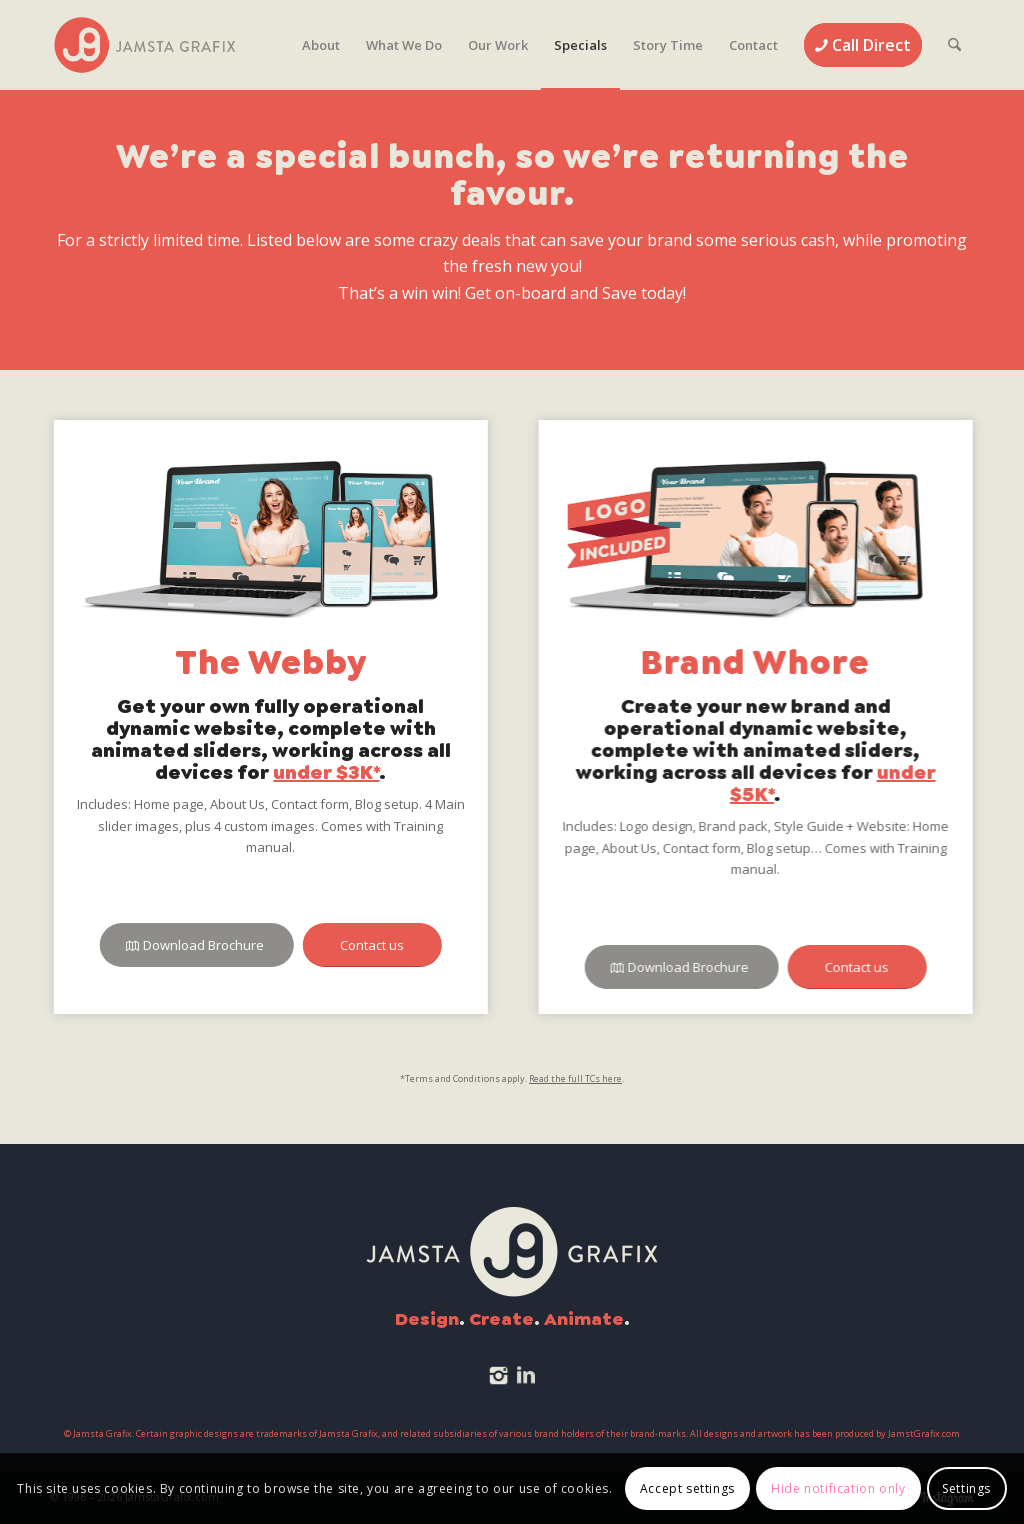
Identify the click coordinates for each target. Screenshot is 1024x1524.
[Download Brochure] (195, 945)
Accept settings (687, 1488)
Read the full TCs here (575, 1078)
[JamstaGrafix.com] (146, 45)
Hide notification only (838, 1488)
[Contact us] (370, 945)
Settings (966, 1488)
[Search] (954, 45)
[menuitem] (321, 45)
